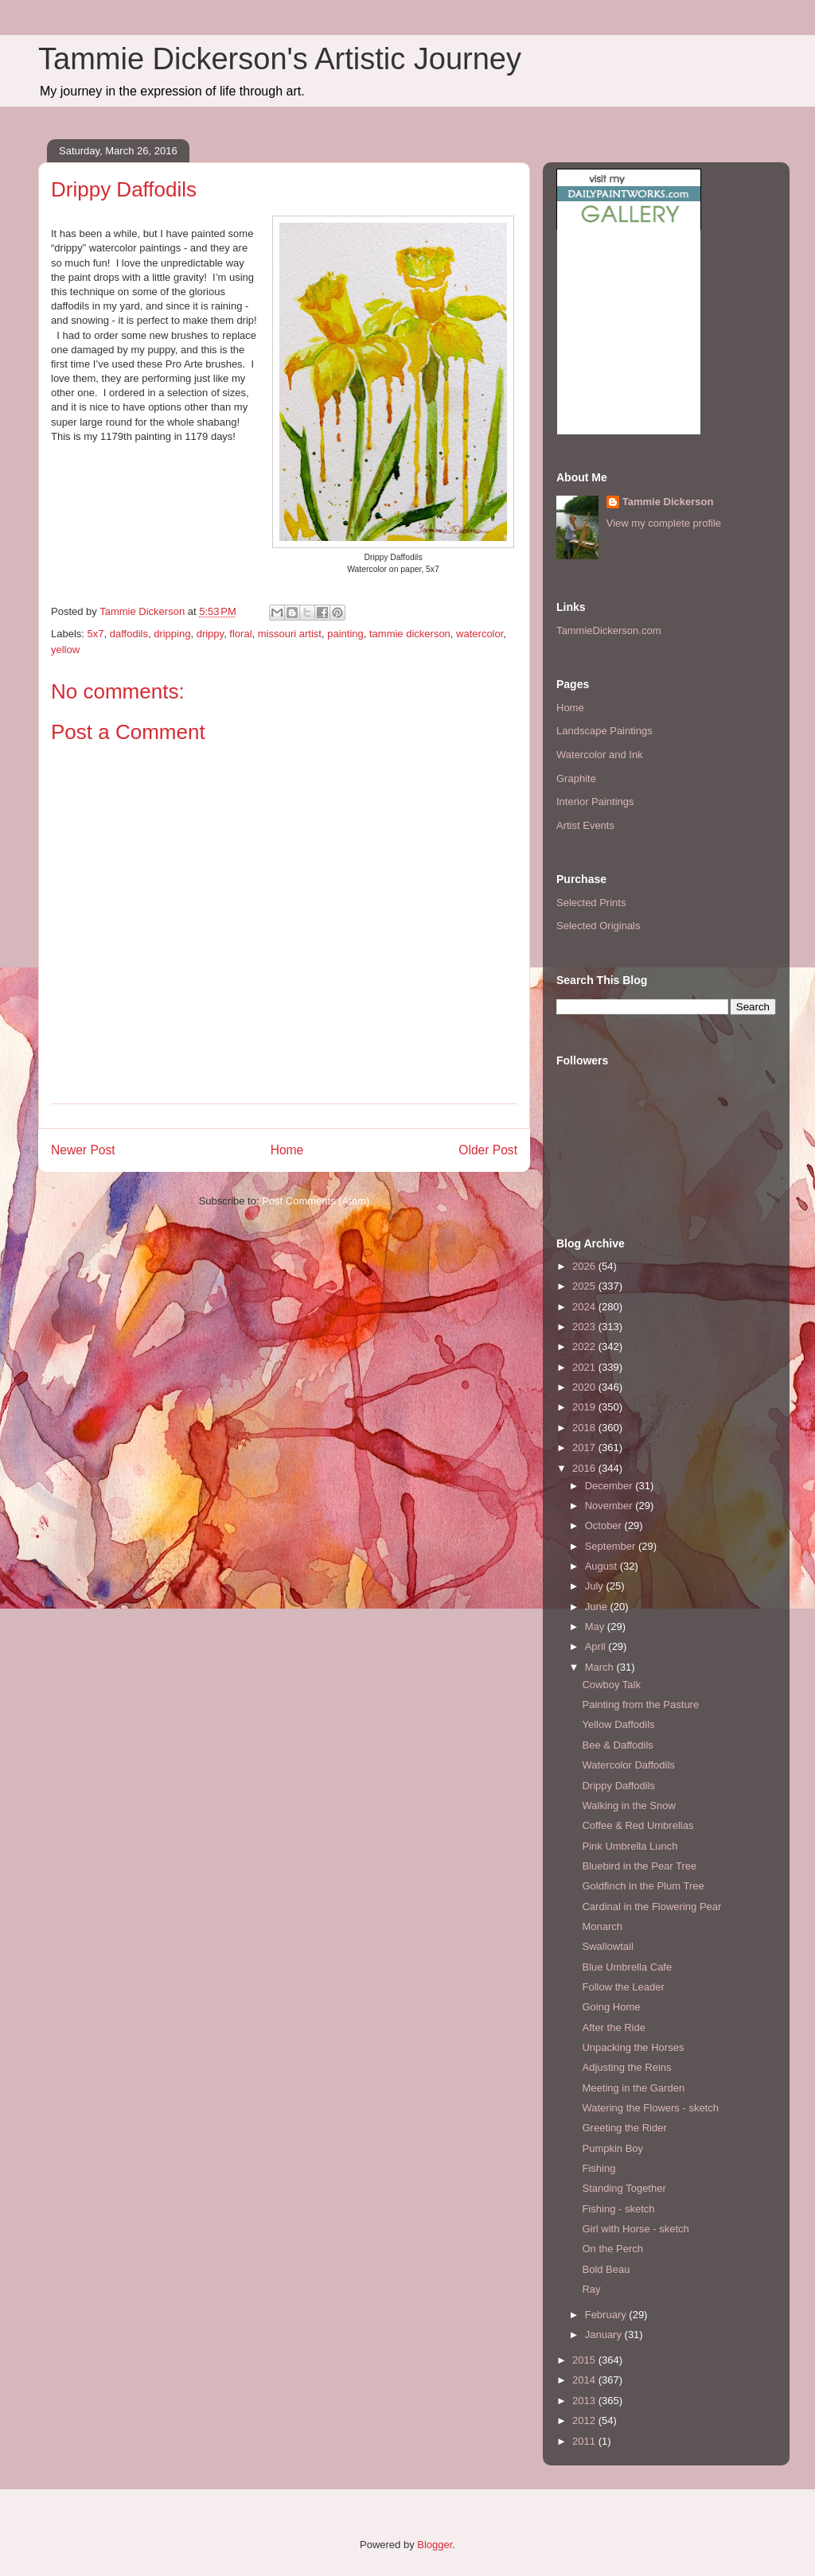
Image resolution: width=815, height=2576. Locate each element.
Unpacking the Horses (633, 2047)
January (605, 2335)
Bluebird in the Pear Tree (639, 1866)
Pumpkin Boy (612, 2148)
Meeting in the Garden (633, 2088)
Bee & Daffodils (617, 1745)
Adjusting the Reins (626, 2067)
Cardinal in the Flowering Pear (651, 1907)
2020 (585, 1387)
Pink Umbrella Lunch (629, 1846)
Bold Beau (606, 2269)
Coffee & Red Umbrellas (637, 1825)
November (610, 1506)
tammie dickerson (409, 634)
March (601, 1667)
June (597, 1607)
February (607, 2315)
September (611, 1546)
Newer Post (83, 1150)
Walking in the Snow (628, 1805)
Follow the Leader (623, 1987)
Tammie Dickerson (668, 502)
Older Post (487, 1150)
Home (287, 1150)
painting (345, 634)
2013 (585, 2401)
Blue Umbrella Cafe (627, 1967)
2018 (585, 1428)
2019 (585, 1407)
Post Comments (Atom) (315, 1201)
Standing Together (623, 2188)
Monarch (602, 1926)
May (596, 1626)
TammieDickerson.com (608, 630)
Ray (591, 2289)
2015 (585, 2360)
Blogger (434, 2545)
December (610, 1486)
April (597, 1646)
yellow (65, 650)
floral (240, 634)
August (602, 1566)
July (595, 1586)
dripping (172, 634)
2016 (585, 1468)
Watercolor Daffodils (628, 1765)
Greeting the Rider (624, 2128)
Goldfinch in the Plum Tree (643, 1886)
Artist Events (585, 825)
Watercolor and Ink (599, 755)
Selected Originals (598, 926)
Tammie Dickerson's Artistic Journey (279, 59)
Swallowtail (607, 1946)
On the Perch (612, 2249)
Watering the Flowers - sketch (650, 2108)
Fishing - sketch (618, 2209)
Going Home (611, 2007)
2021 (585, 1367)
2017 (585, 1447)
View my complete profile (663, 523)
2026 (585, 1266)
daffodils (129, 634)
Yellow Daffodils (618, 1724)
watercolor (479, 634)
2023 (585, 1327)
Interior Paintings (595, 801)
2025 (585, 1286)
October (605, 1525)
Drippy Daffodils (618, 1786)
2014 (585, 2380)
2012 (585, 2420)
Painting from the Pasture (640, 1704)
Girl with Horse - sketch (635, 2229)
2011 (585, 2441)
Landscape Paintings (604, 731)
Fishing (598, 2168)
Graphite (576, 778)
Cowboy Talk (611, 1685)
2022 (585, 1346)
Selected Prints (591, 903)
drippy (210, 634)
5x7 (96, 634)
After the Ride (613, 2027)
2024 (585, 1307)
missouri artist (290, 634)
